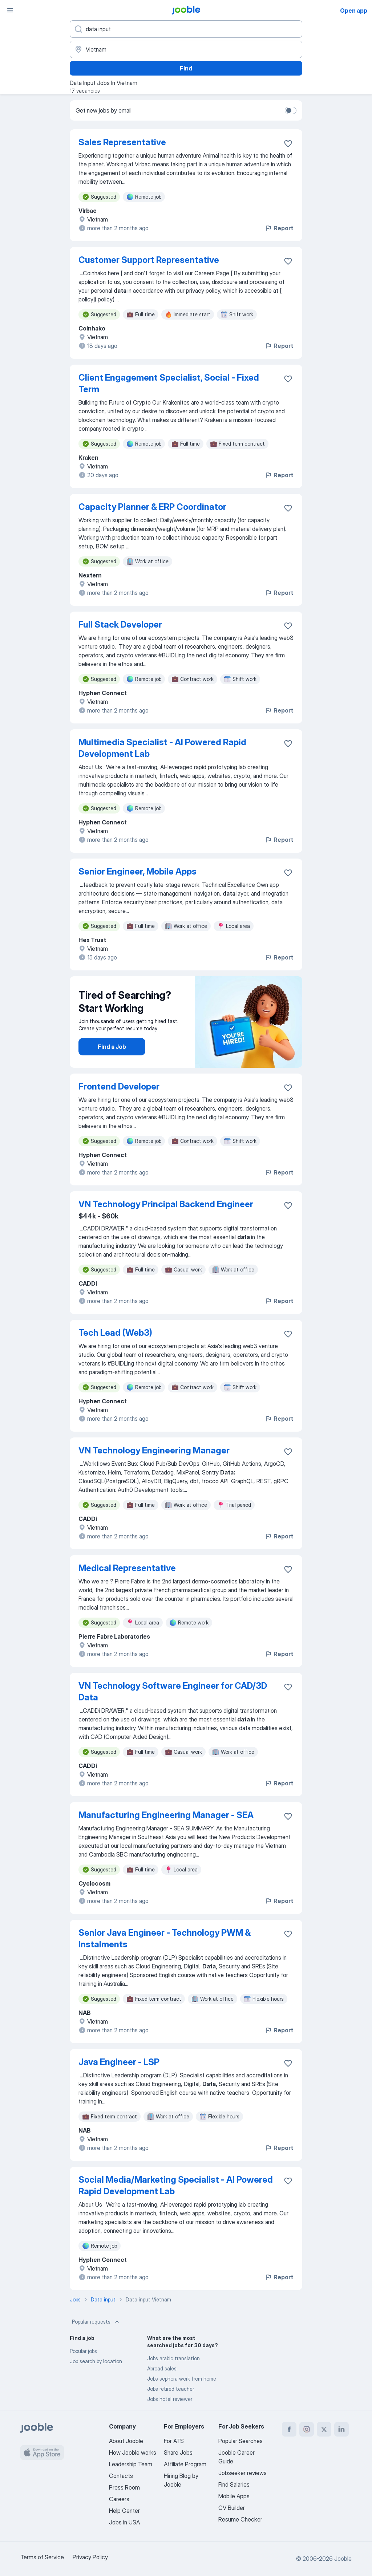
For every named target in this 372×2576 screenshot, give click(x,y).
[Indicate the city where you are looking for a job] (186, 49)
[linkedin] (341, 2429)
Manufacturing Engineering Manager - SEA (166, 1815)
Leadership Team (130, 2464)
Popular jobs (83, 2351)
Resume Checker (240, 2519)
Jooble (343, 2558)
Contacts (121, 2475)
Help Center (124, 2510)
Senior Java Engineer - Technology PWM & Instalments (164, 1938)
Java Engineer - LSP (118, 2062)
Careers (119, 2499)
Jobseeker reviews (242, 2472)
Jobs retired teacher (170, 2389)
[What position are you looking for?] (186, 29)
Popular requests (96, 2321)
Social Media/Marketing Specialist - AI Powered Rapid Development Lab (175, 2185)
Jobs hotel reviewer (169, 2399)
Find (186, 68)
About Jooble (126, 2441)
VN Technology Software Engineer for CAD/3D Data (172, 1691)
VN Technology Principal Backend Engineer (165, 1204)
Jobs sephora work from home (181, 2379)
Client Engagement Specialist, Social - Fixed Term (168, 383)
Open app (353, 10)
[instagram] (306, 2429)
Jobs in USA (124, 2522)
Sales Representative (122, 142)
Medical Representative (127, 1568)
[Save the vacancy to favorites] (288, 143)
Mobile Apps (234, 2496)
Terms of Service (42, 2557)
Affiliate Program (185, 2464)
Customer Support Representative (148, 260)
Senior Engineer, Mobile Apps (137, 871)
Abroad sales (162, 2368)
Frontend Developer (118, 1086)
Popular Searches (240, 2441)
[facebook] (289, 2429)
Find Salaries (234, 2484)
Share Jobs (178, 2452)
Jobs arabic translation (173, 2358)
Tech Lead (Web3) (115, 1332)
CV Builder (231, 2507)
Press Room (124, 2487)
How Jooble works (132, 2452)
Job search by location (96, 2361)
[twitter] (324, 2429)
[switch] (290, 110)
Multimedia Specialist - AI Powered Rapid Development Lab (162, 748)
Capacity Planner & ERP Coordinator (152, 507)
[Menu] (10, 10)
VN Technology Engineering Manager (154, 1450)
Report (279, 228)
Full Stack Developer (120, 624)
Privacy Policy (90, 2557)
